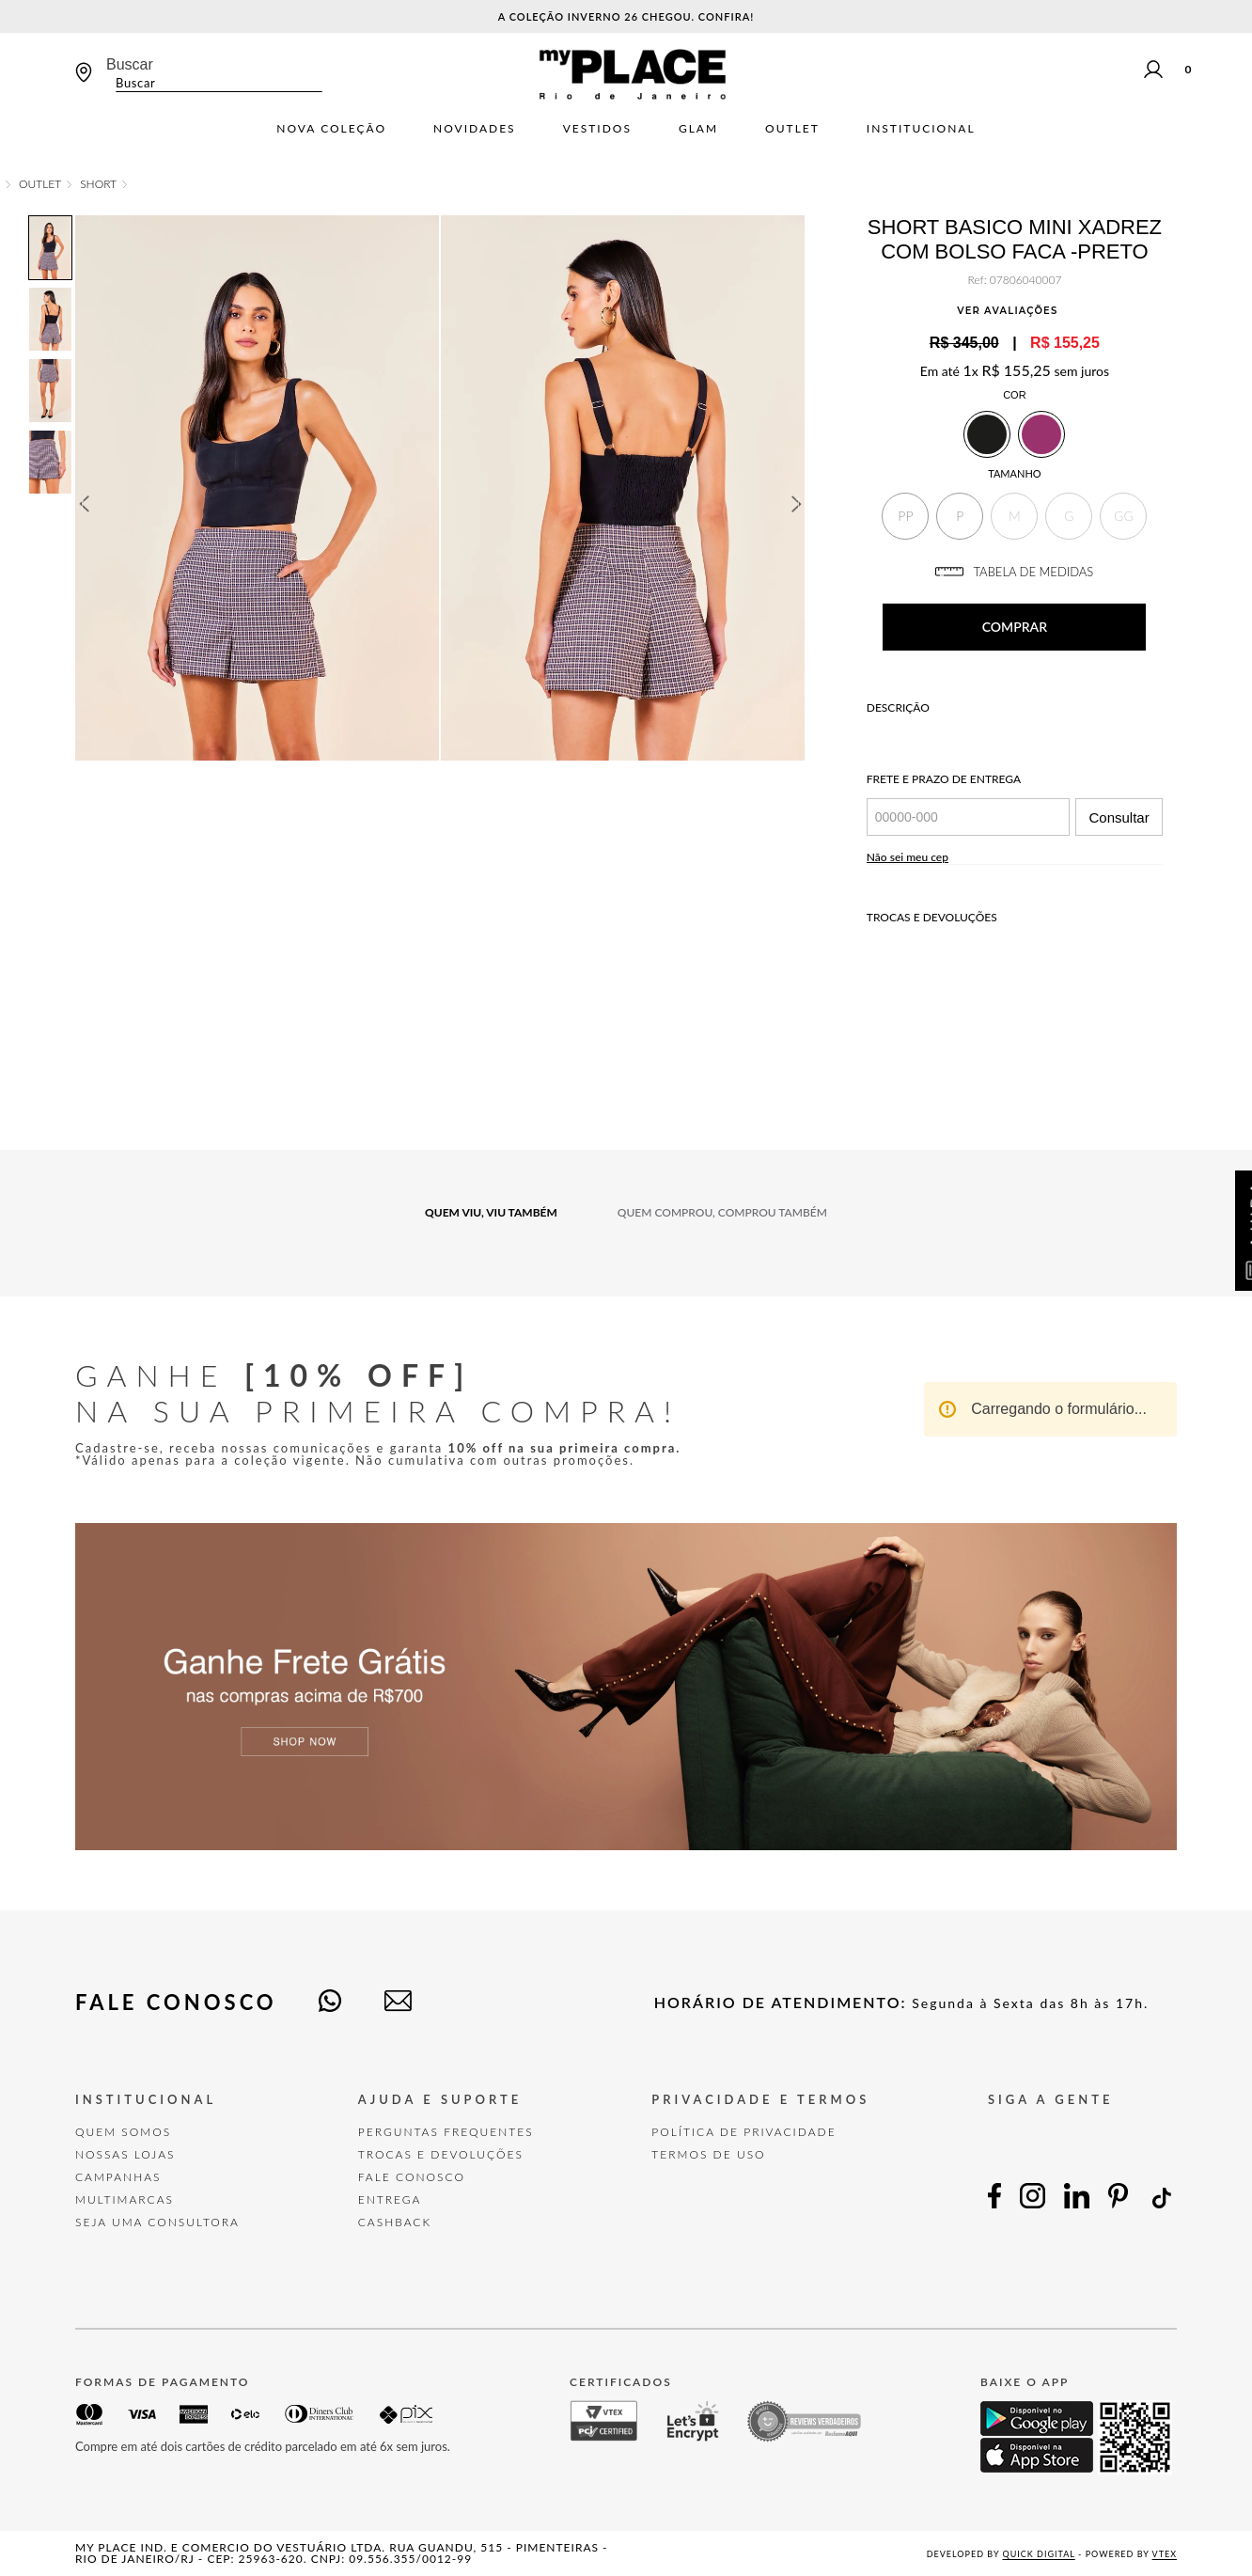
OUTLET (40, 184)
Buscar (129, 64)
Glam (698, 128)
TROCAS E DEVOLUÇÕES (441, 2154)
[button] (905, 516)
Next (797, 503)
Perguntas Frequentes (446, 2132)
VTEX (1164, 2554)
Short (98, 184)
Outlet (792, 128)
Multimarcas (124, 2199)
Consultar (1118, 817)
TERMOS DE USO (708, 2154)
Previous (84, 503)
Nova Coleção (331, 128)
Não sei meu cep (907, 857)
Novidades (474, 128)
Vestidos (597, 128)
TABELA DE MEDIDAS (1014, 572)
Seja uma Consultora (157, 2222)
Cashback (394, 2222)
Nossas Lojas (125, 2154)
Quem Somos (123, 2132)
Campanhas (118, 2177)
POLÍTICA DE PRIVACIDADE (743, 2132)
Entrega (390, 2199)
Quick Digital (1039, 2554)
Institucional (921, 128)
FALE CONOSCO (411, 2177)
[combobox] (214, 73)
